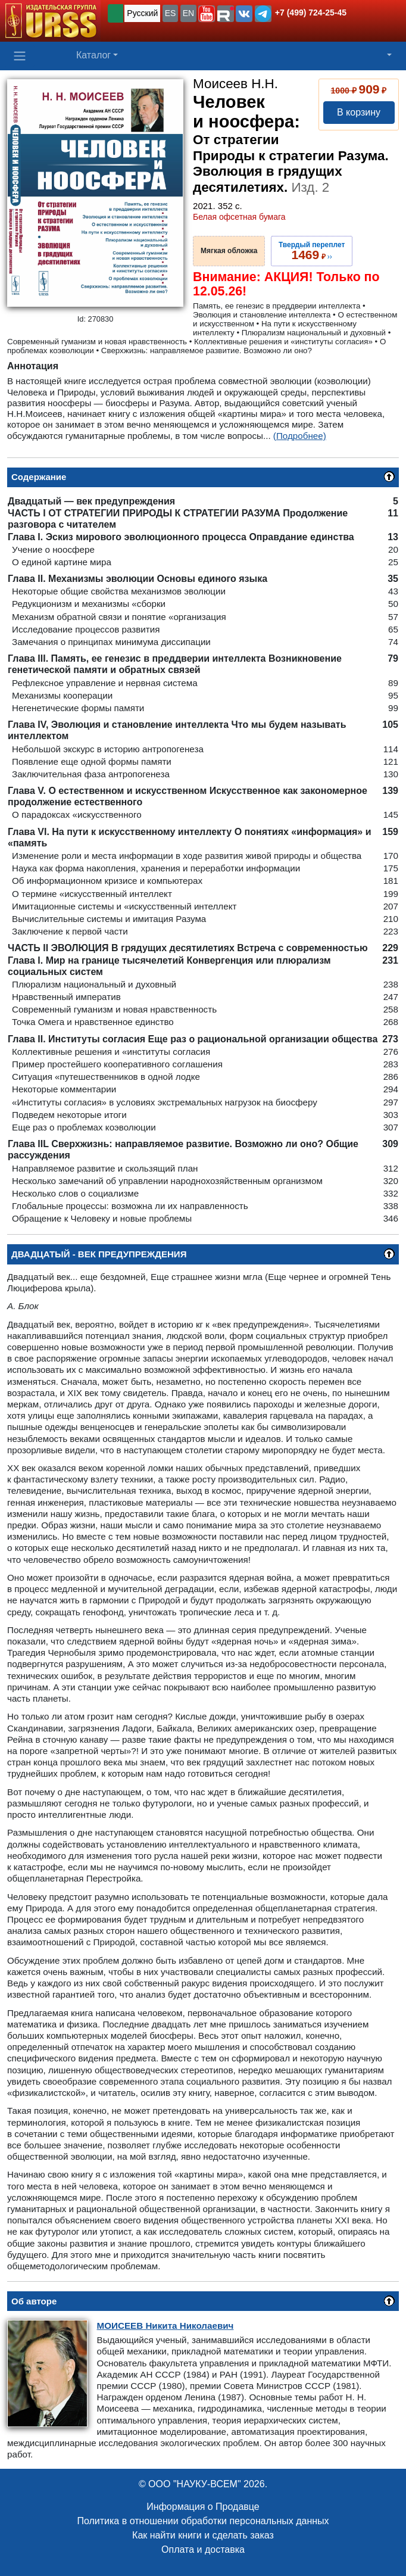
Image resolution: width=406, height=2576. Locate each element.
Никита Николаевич (165, 2325)
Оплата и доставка (203, 2549)
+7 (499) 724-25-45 (310, 12)
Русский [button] (142, 13)
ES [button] (170, 13)
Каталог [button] (93, 55)
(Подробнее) (299, 436)
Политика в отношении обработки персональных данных (203, 2521)
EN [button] (188, 13)
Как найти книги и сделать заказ (203, 2535)
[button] (206, 13)
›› (312, 250)
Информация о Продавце (202, 2507)
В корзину (358, 112)
